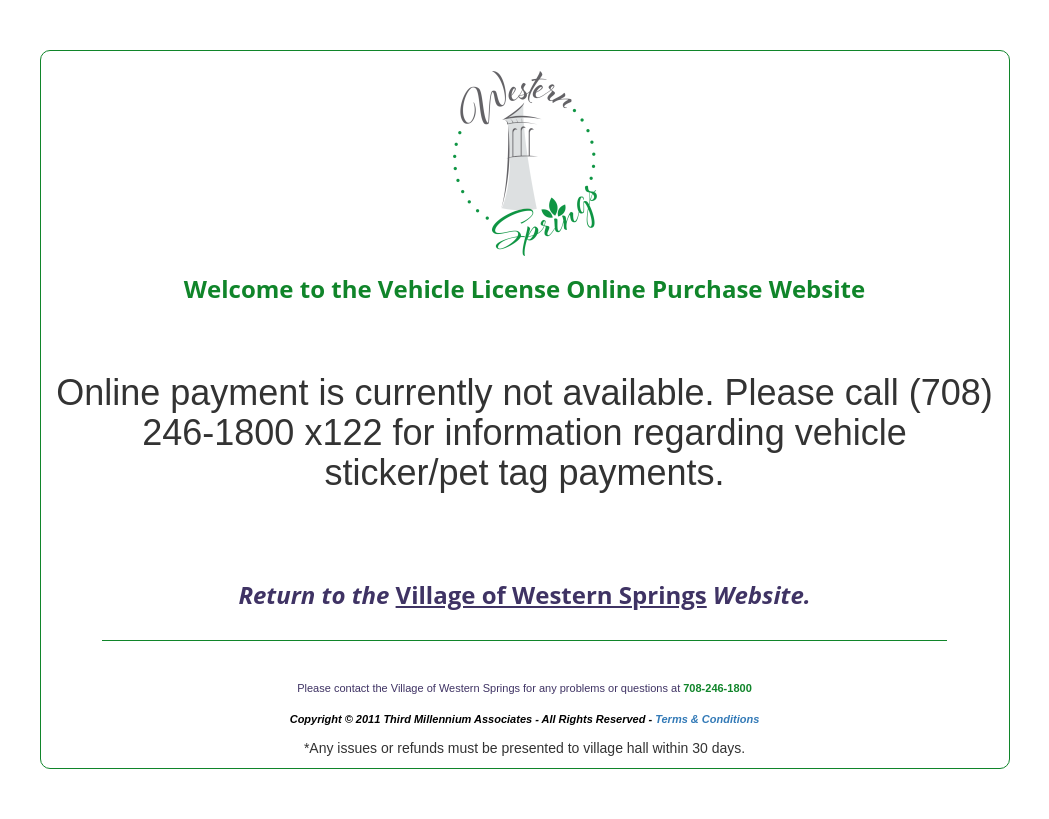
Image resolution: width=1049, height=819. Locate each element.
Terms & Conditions (707, 719)
